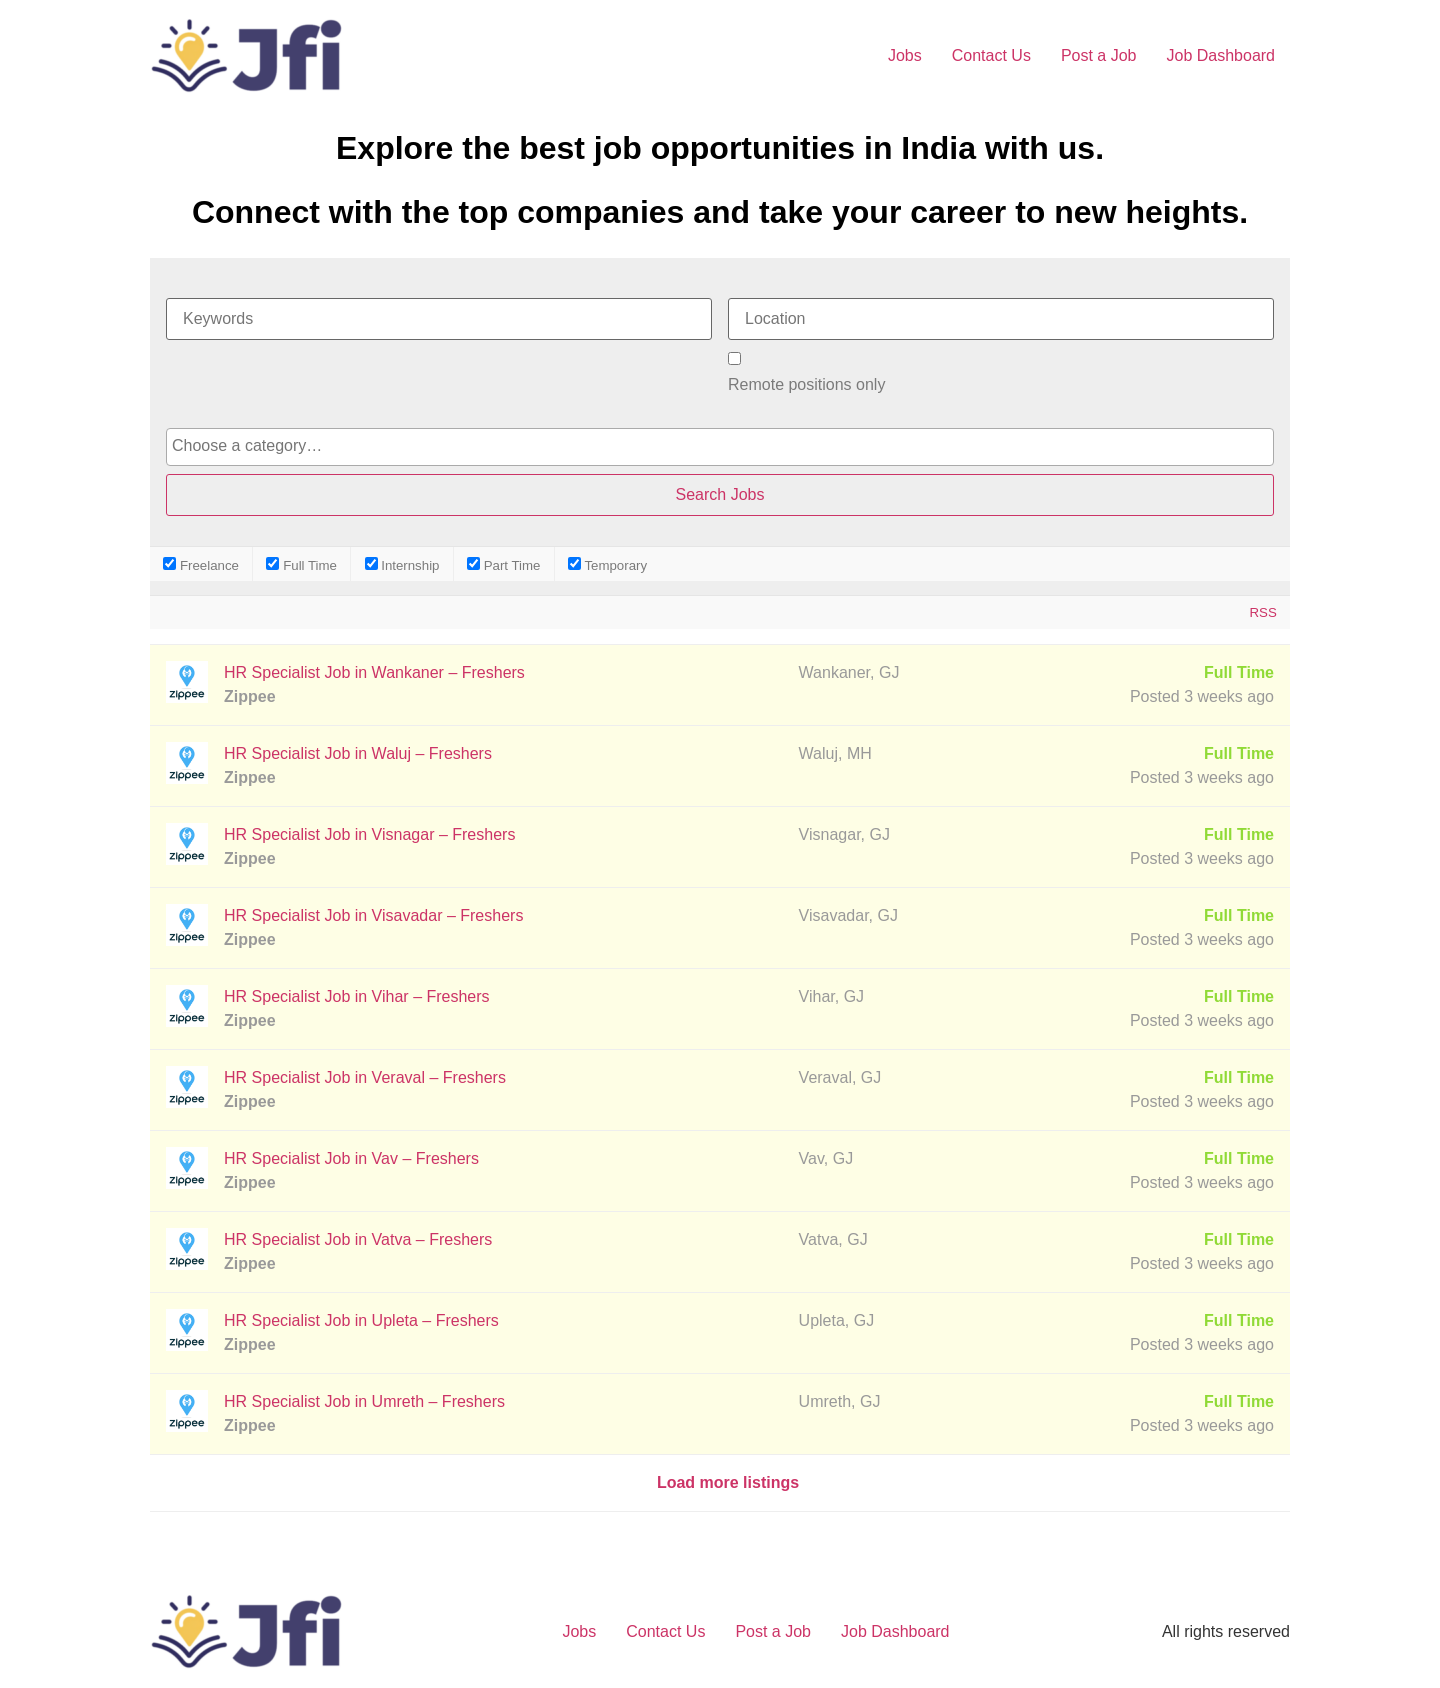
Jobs (905, 55)
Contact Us (991, 55)
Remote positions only (806, 385)
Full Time (301, 564)
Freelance (201, 564)
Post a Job (1099, 55)
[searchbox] (720, 446)
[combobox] (720, 447)
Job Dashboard (1220, 55)
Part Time (503, 564)
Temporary (607, 564)
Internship (402, 564)
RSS (1262, 612)
